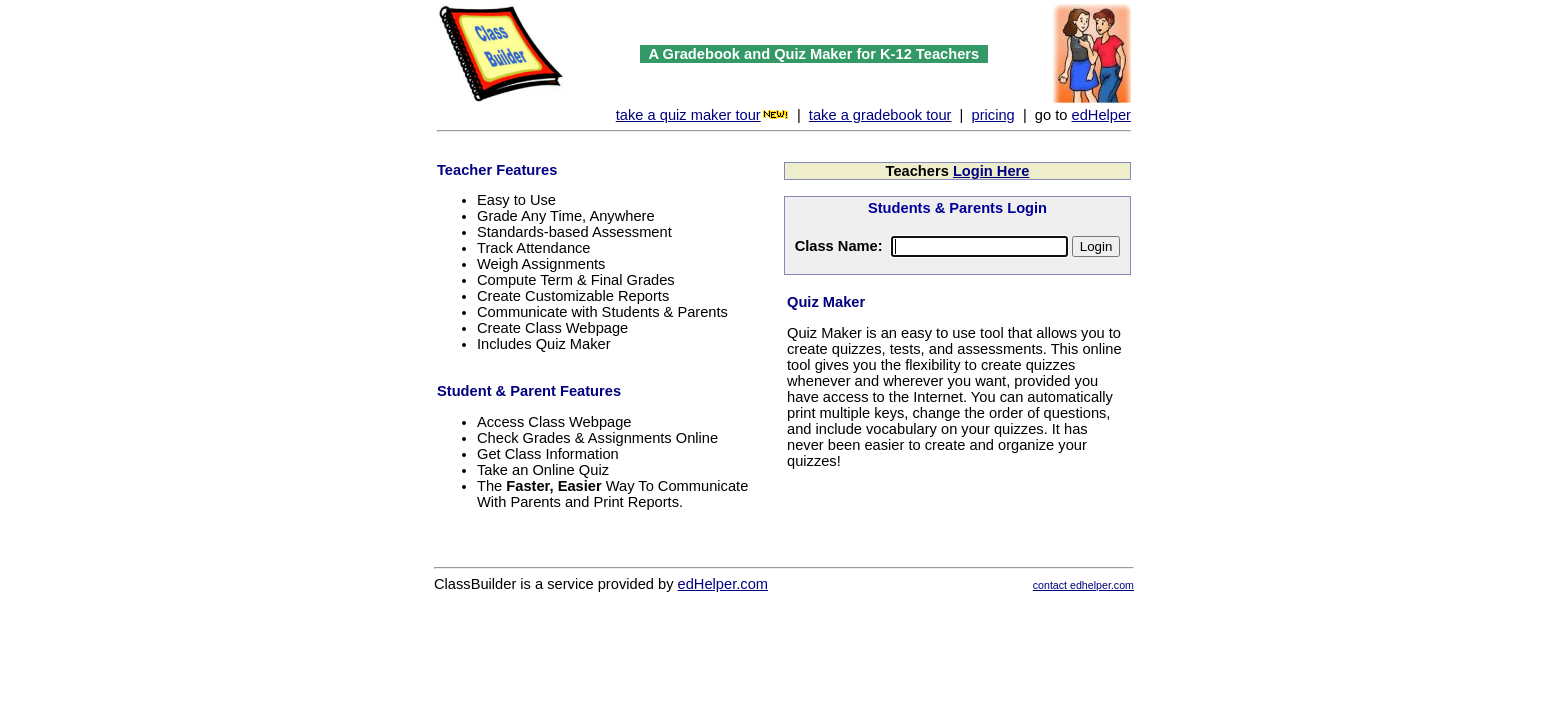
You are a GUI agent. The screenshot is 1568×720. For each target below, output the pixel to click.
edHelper (1101, 115)
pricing (993, 115)
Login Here (991, 171)
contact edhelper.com (1083, 585)
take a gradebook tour (880, 115)
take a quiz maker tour (688, 115)
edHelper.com (723, 584)
